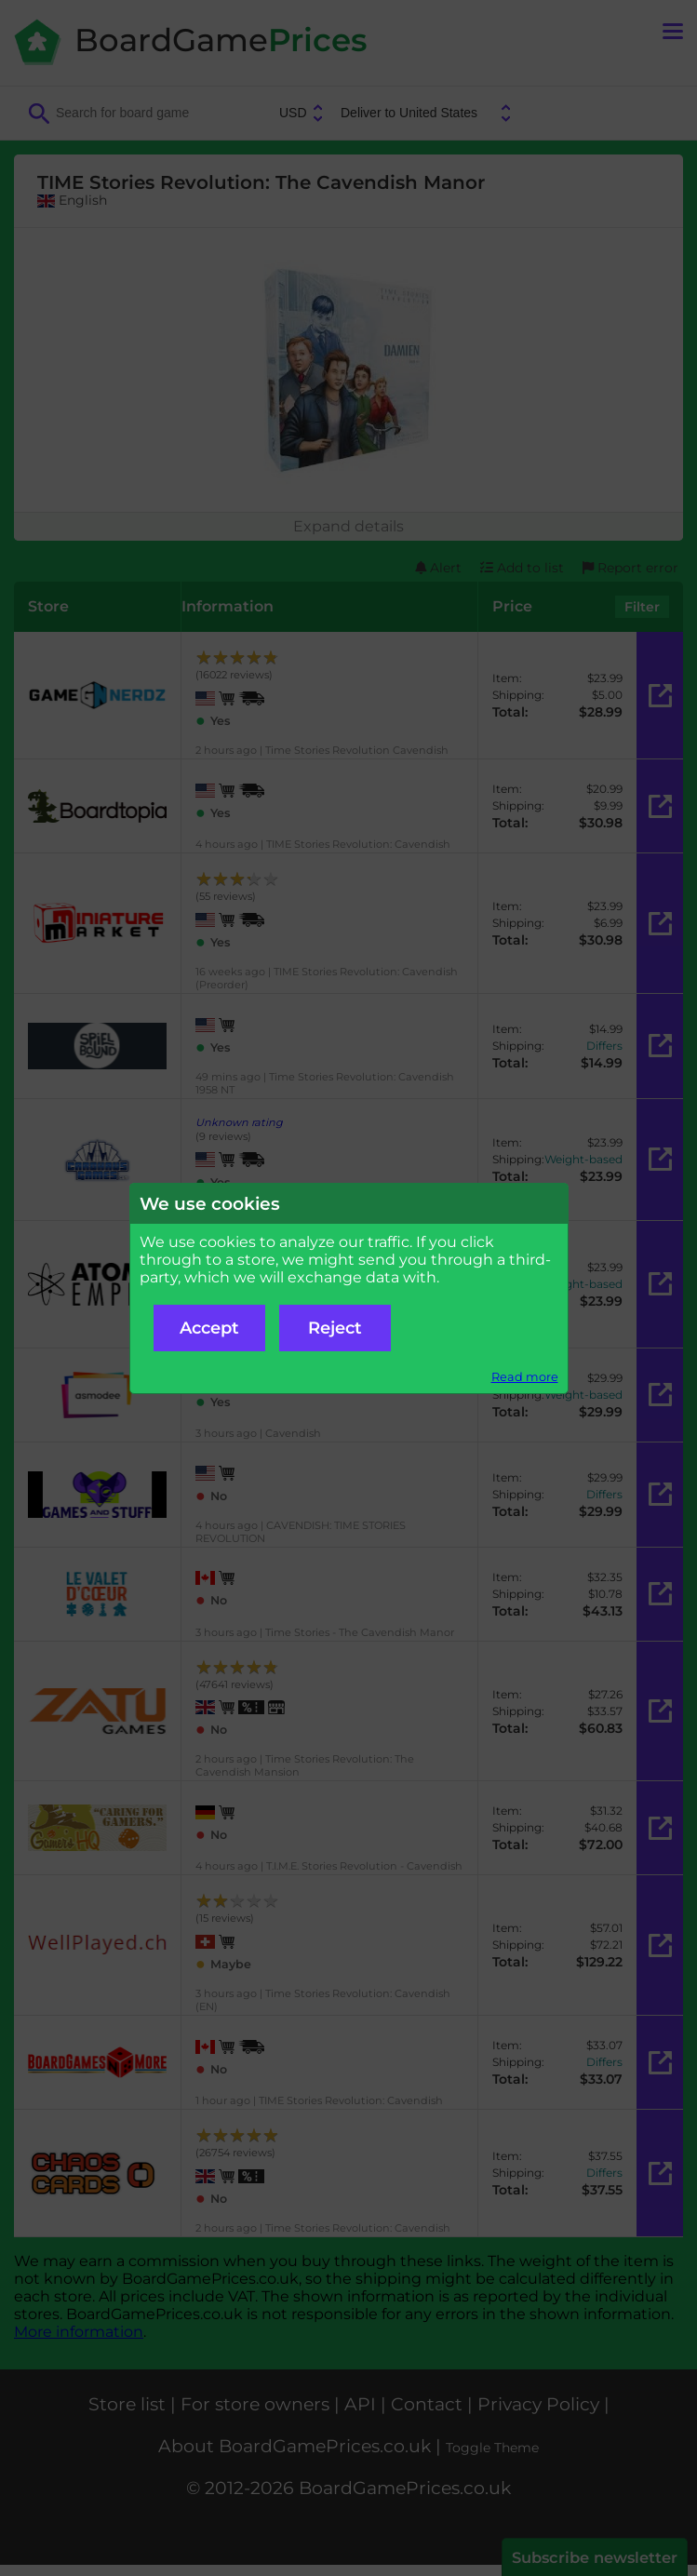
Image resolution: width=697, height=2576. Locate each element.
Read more (524, 1377)
